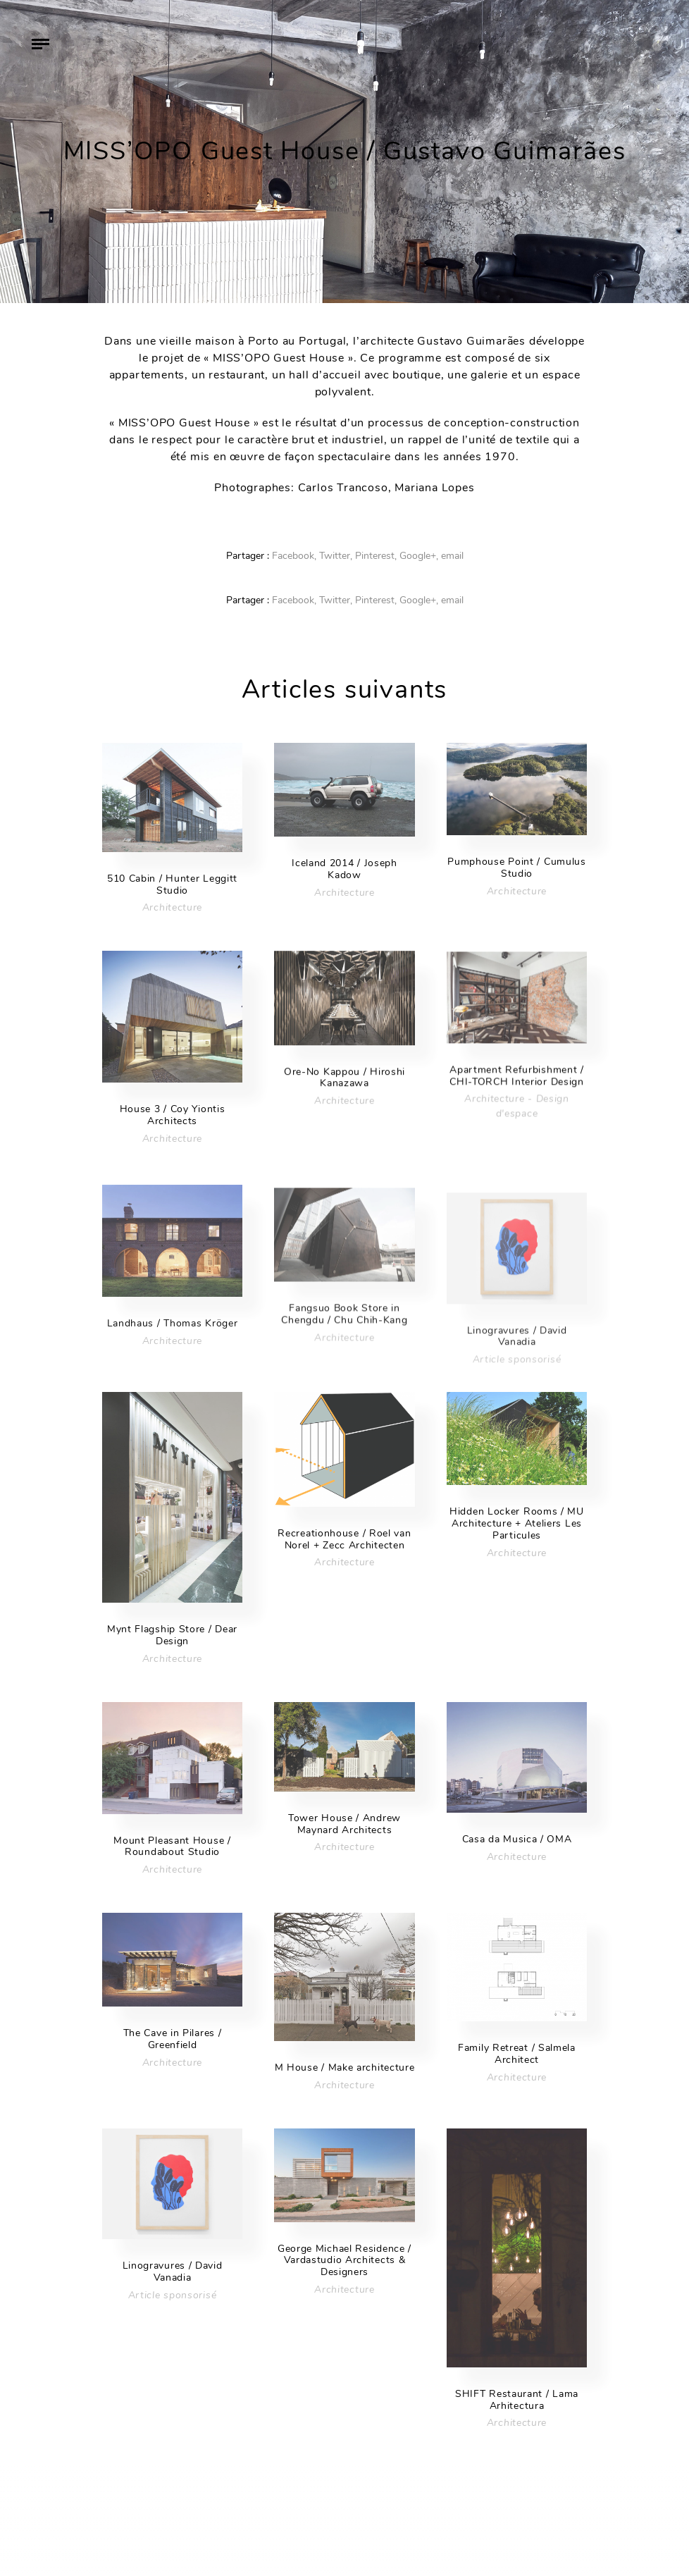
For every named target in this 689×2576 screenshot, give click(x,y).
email (452, 555)
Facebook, (294, 555)
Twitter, (335, 555)
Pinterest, (376, 555)
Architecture (172, 907)
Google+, (418, 555)
